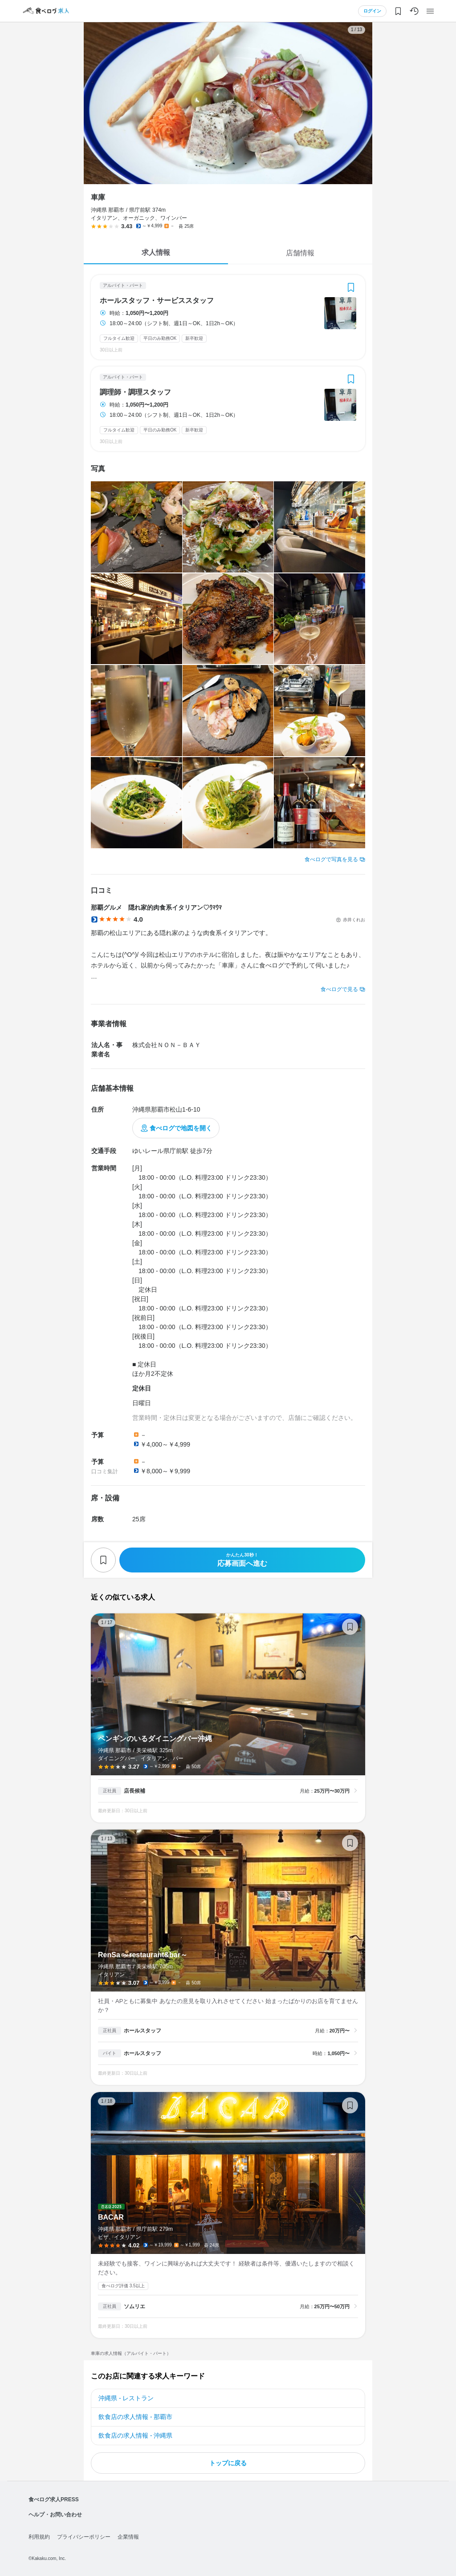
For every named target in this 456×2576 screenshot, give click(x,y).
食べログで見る (339, 989)
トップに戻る (228, 2463)
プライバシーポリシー (83, 2537)
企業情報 (128, 2537)
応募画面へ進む (242, 1559)
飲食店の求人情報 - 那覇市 (135, 2416)
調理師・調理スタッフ (135, 392)
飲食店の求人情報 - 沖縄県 (135, 2435)
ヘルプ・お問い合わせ (55, 2514)
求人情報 (156, 252)
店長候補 (134, 1791)
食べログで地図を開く (181, 1128)
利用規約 (39, 2537)
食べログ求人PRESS (53, 2499)
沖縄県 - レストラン (126, 2398)
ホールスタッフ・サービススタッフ (157, 300)
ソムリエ (134, 2306)
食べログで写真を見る (331, 859)
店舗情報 (300, 253)
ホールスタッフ (142, 2030)
